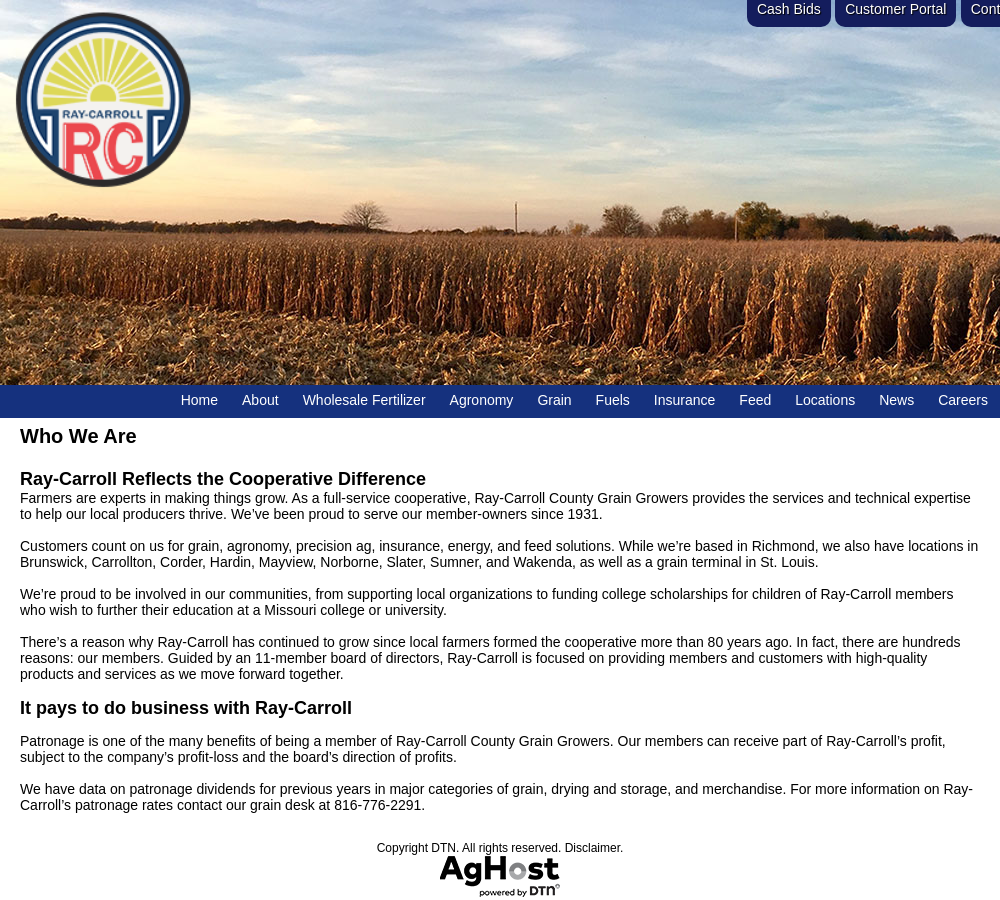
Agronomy (482, 400)
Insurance (684, 400)
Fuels (613, 400)
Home (199, 400)
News (896, 400)
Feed (755, 400)
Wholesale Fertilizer (364, 400)
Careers (963, 400)
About (260, 400)
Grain (554, 400)
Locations (825, 400)
